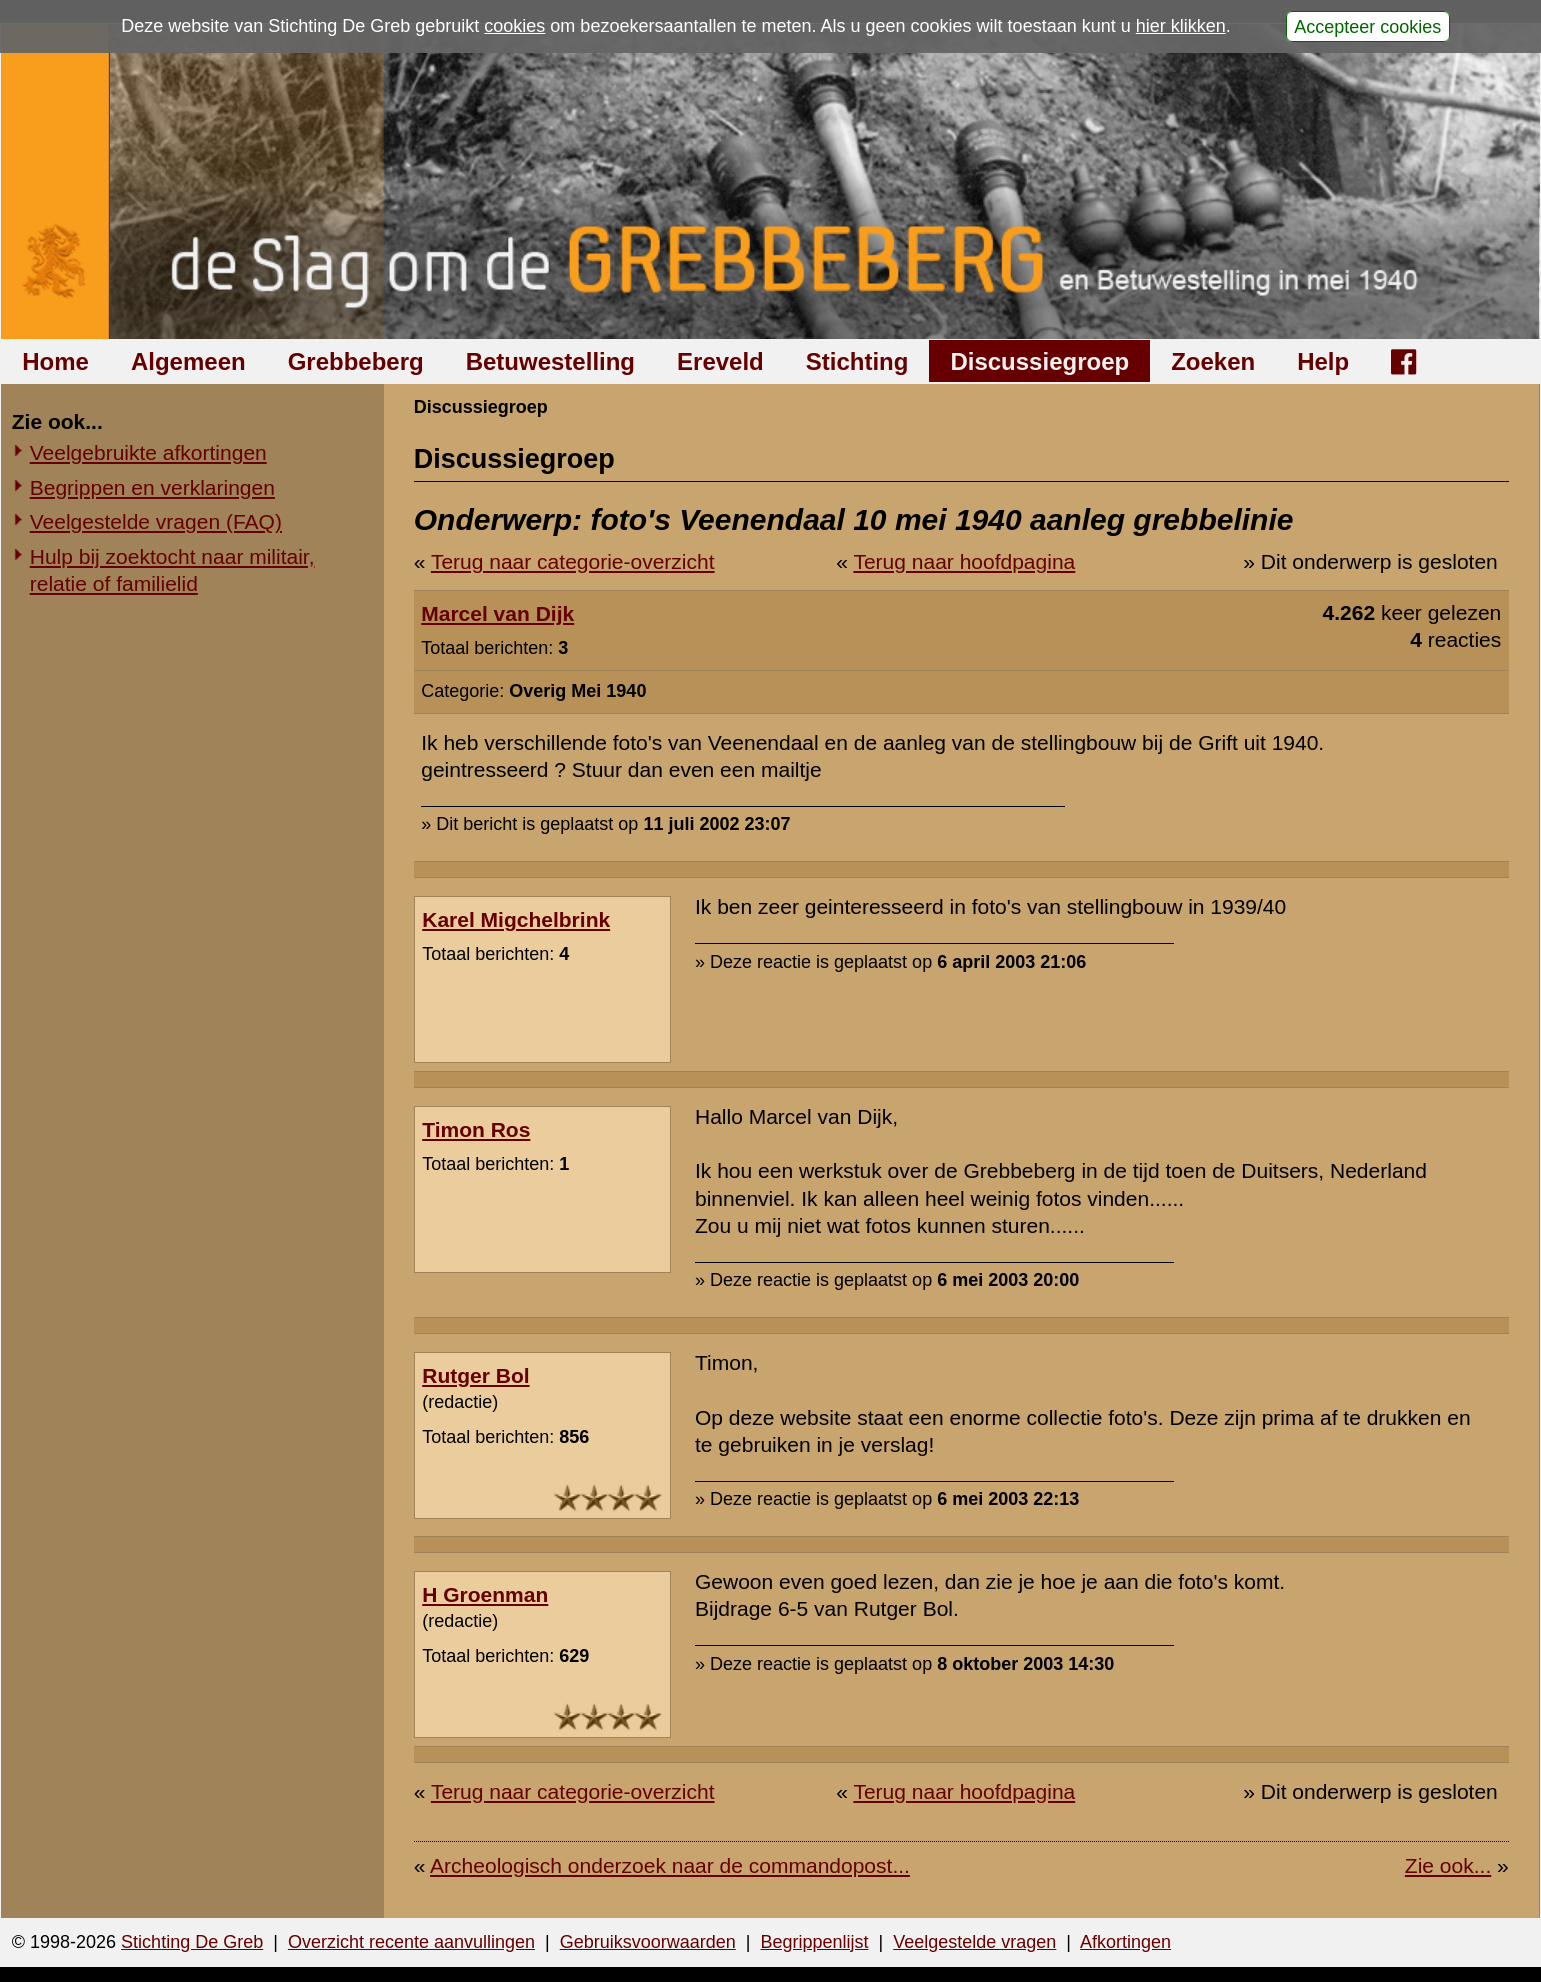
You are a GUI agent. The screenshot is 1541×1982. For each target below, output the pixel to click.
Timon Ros (476, 1129)
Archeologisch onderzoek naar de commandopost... (670, 1865)
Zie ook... (1448, 1865)
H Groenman (485, 1594)
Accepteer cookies (1367, 26)
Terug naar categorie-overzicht (573, 561)
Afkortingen (1125, 1942)
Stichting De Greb (192, 1942)
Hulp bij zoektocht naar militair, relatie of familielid (172, 570)
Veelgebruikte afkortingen (148, 452)
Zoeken (1213, 361)
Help (1323, 361)
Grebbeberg (356, 361)
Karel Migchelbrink (516, 919)
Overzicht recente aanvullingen (411, 1942)
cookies (514, 26)
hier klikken (1181, 26)
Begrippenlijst (814, 1942)
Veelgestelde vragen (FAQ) (156, 521)
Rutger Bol (475, 1375)
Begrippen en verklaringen (152, 487)
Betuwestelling (550, 361)
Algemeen (188, 361)
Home (55, 361)
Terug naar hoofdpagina (964, 561)
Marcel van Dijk (497, 613)
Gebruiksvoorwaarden (648, 1942)
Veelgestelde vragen (974, 1942)
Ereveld (720, 361)
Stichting (857, 361)
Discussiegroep (1039, 361)
